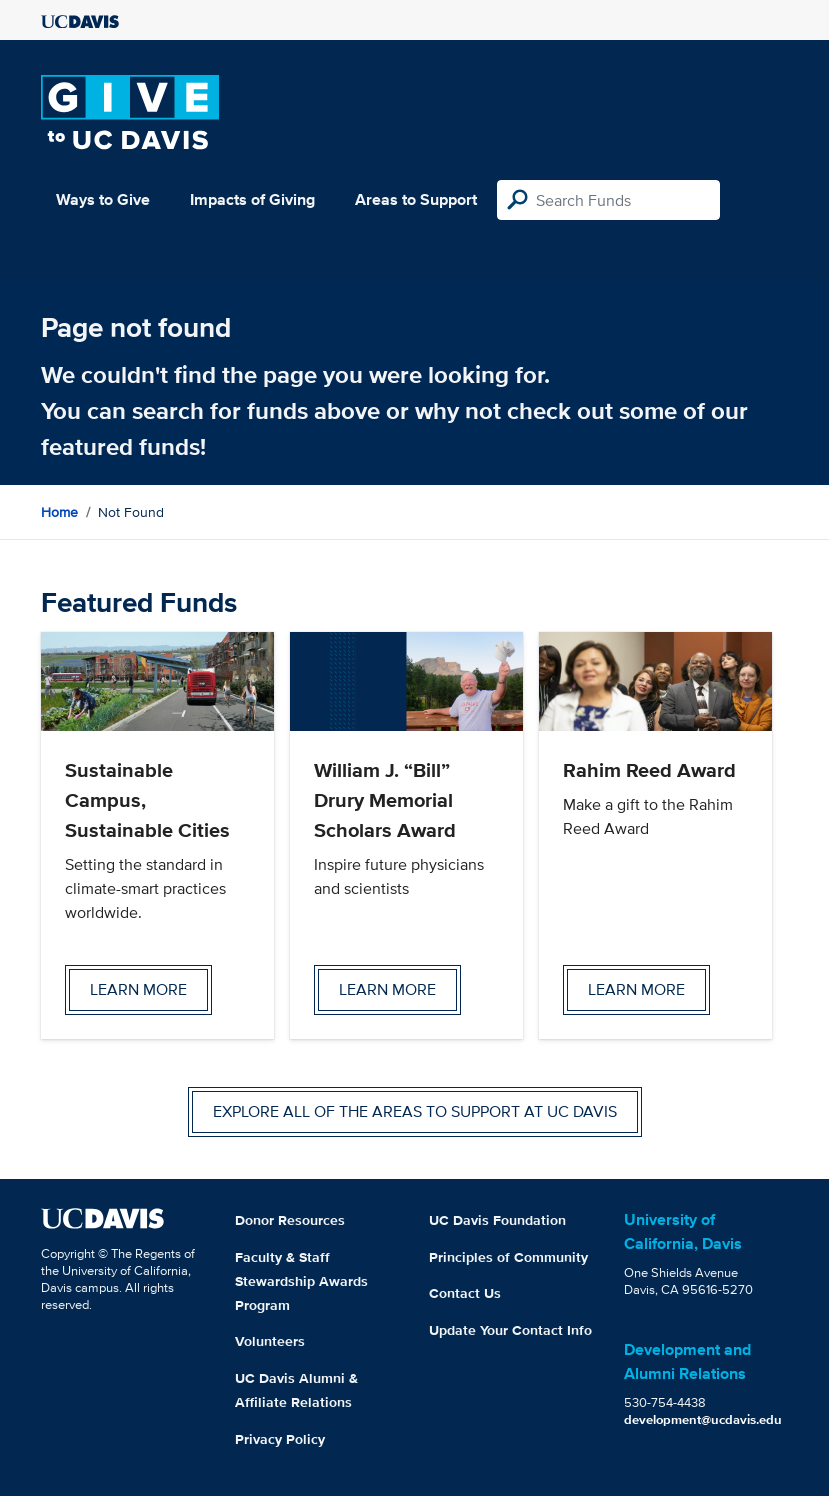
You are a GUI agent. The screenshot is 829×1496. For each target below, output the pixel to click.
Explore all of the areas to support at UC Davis (415, 1111)
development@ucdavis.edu (703, 1419)
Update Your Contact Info (510, 1330)
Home (59, 512)
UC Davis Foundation (497, 1220)
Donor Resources (290, 1220)
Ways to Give (103, 199)
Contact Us (465, 1293)
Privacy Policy (280, 1439)
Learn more (138, 989)
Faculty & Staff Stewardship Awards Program (301, 1281)
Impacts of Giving (252, 199)
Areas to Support (416, 199)
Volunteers (270, 1341)
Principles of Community (508, 1257)
